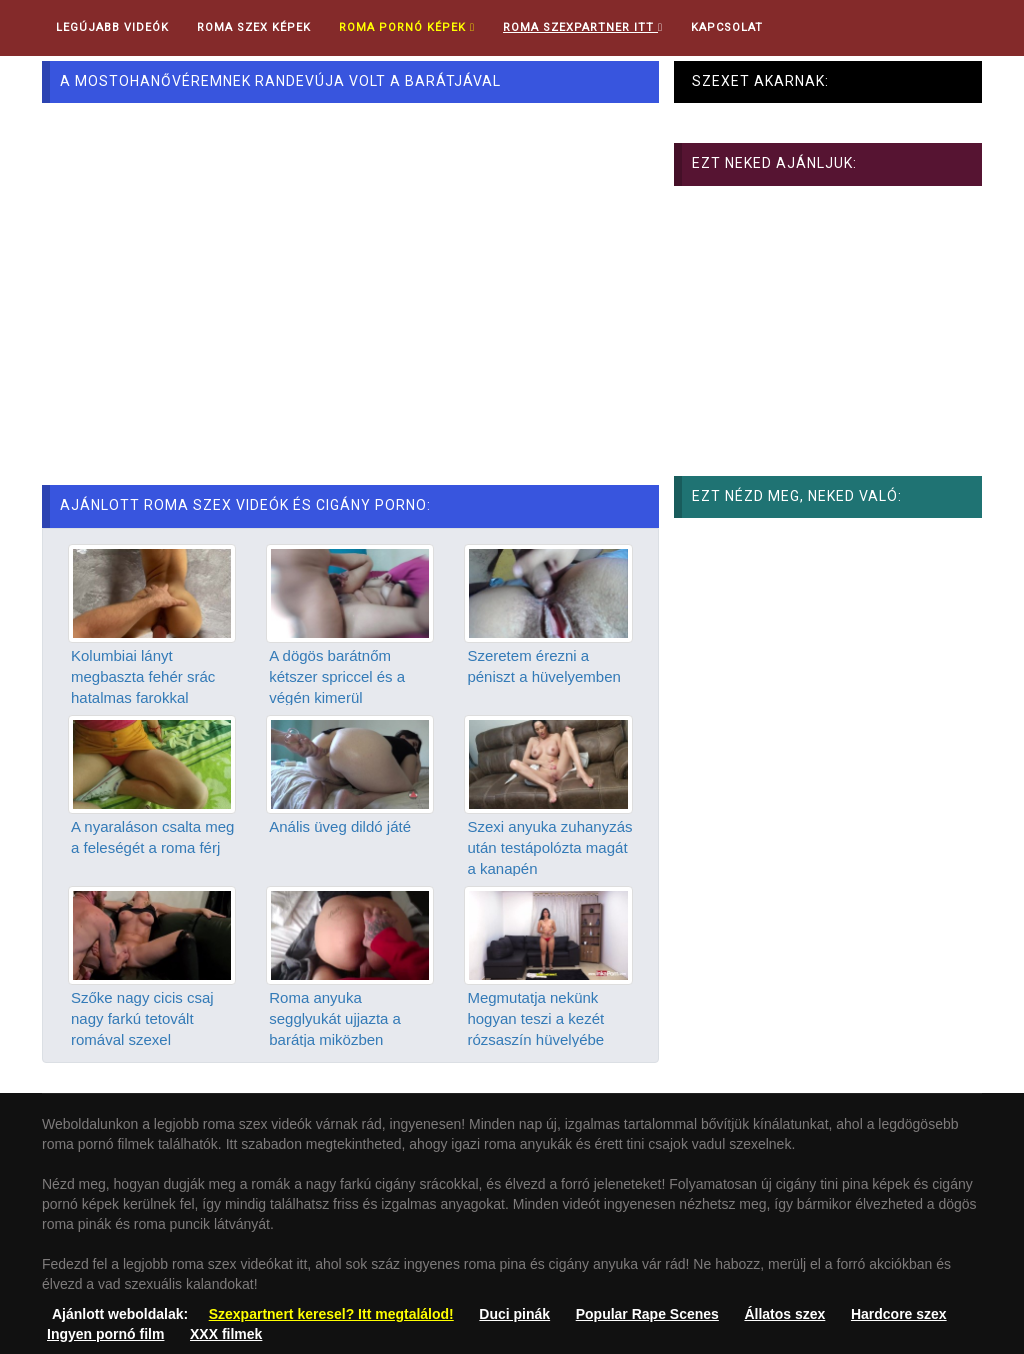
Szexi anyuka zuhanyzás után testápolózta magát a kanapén (549, 848)
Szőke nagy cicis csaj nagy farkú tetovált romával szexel (142, 1019)
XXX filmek (226, 1334)
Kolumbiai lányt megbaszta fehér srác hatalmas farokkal (143, 677)
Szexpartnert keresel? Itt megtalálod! (331, 1314)
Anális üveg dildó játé (340, 826)
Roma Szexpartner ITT (583, 27)
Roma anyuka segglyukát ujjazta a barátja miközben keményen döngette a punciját (341, 1040)
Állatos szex (784, 1314)
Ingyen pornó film (105, 1334)
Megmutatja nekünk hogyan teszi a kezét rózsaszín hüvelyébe (535, 1019)
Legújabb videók (112, 27)
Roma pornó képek (407, 27)
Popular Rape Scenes (647, 1314)
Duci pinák (514, 1314)
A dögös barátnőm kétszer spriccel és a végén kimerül (337, 677)
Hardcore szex (899, 1314)
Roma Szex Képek (254, 27)
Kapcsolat (727, 27)
